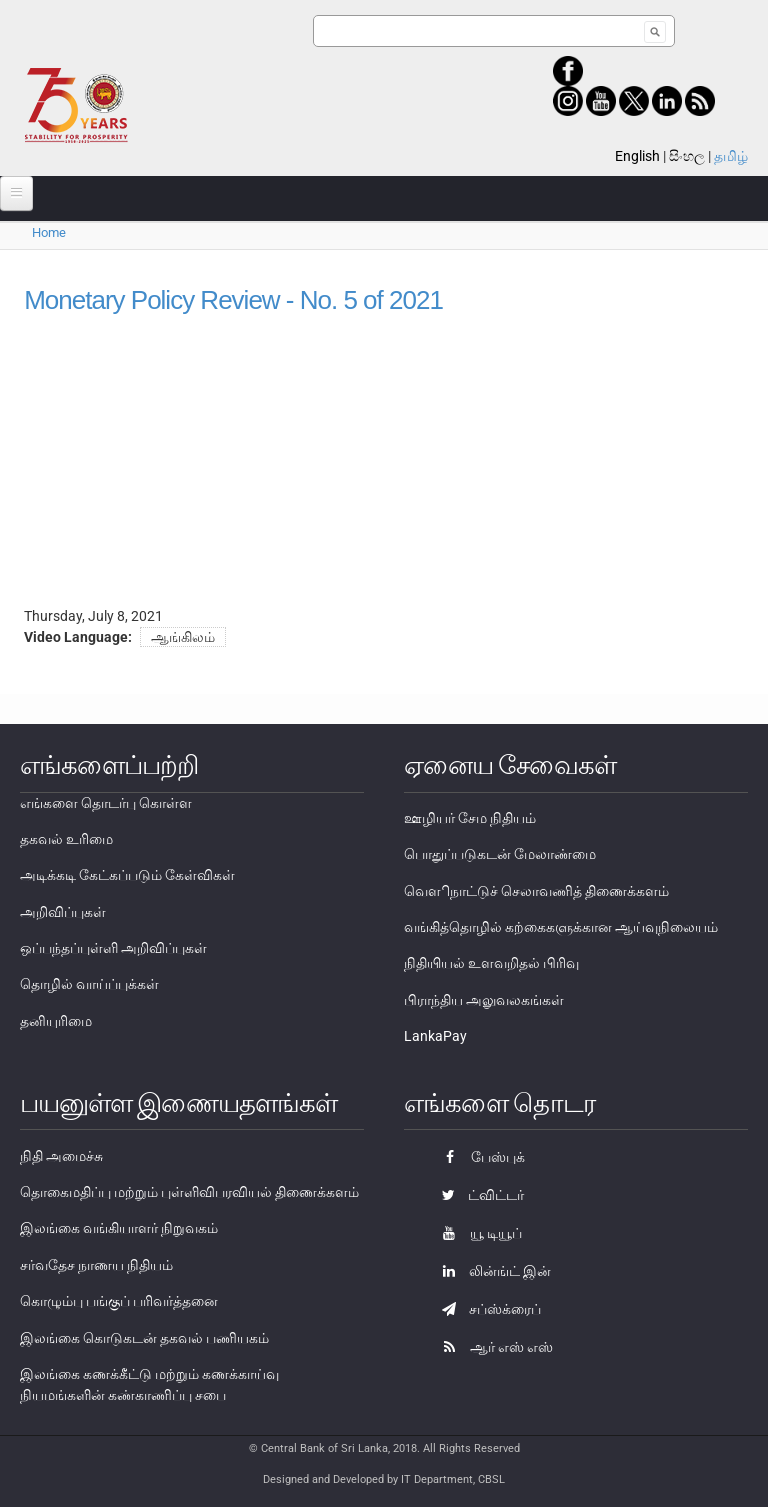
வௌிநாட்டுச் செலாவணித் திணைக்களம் (536, 891)
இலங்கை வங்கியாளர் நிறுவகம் (119, 1228)
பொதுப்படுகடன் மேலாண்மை (500, 854)
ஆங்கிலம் (183, 637)
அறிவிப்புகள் (63, 912)
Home (49, 232)
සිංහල (687, 156)
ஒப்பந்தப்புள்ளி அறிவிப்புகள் (113, 948)
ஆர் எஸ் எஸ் (492, 1347)
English (637, 156)
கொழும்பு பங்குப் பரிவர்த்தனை (119, 1301)
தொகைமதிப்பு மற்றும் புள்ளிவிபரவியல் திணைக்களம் (189, 1192)
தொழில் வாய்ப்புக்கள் (89, 984)
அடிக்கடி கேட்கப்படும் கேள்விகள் (127, 875)
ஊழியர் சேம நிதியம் (470, 818)
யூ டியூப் (477, 1233)
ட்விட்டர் (478, 1195)
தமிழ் (731, 156)
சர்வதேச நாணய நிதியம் (96, 1265)
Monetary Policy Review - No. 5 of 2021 (233, 300)
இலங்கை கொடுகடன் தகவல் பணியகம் (144, 1338)
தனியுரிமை (56, 1021)
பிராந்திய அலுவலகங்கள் (484, 1000)
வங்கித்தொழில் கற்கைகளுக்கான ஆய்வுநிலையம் (561, 927)
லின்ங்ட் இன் (491, 1271)
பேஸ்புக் (478, 1157)
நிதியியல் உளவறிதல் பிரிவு (491, 963)
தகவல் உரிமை (66, 839)
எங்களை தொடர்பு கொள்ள (106, 803)
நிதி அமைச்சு (61, 1156)
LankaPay (435, 1036)
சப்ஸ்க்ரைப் (486, 1309)
